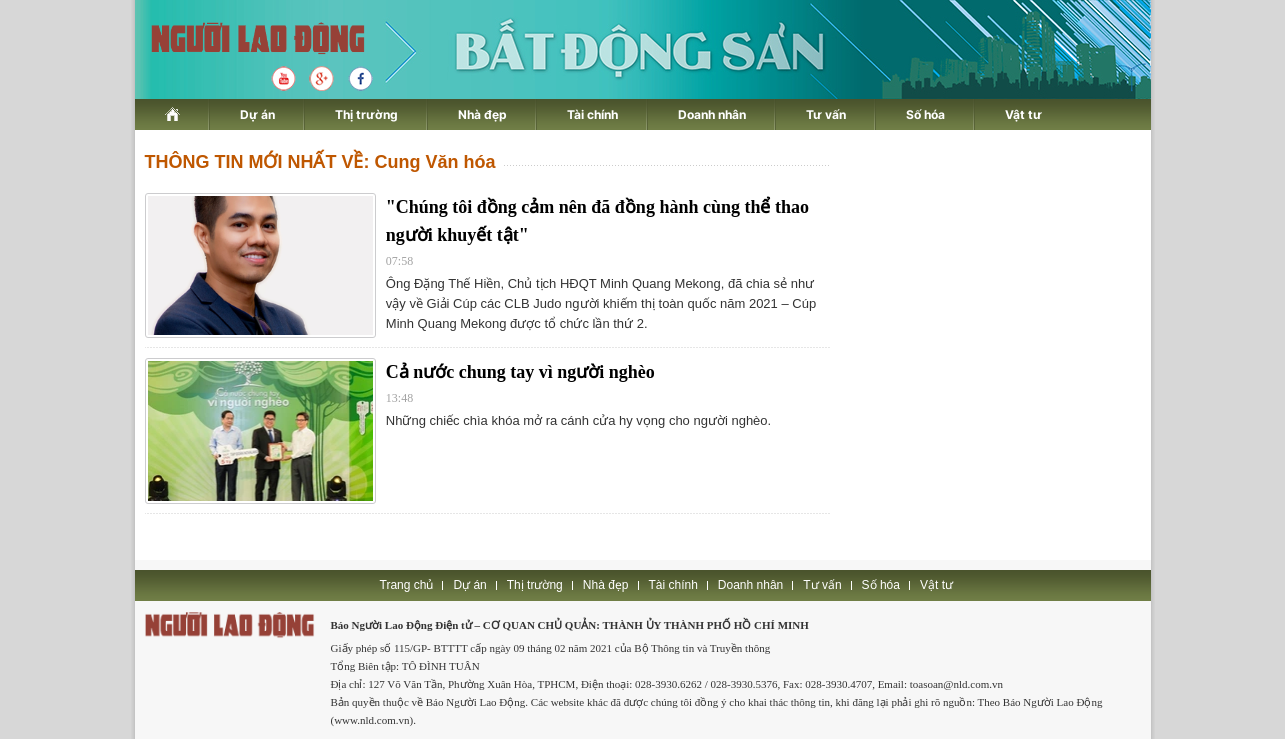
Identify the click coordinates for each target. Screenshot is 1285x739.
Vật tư (1023, 114)
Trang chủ (407, 585)
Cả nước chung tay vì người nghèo (520, 372)
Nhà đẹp (482, 114)
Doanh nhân (712, 114)
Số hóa (925, 114)
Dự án (257, 114)
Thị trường (366, 114)
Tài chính (592, 114)
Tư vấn (826, 114)
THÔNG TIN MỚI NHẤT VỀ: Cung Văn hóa (320, 162)
